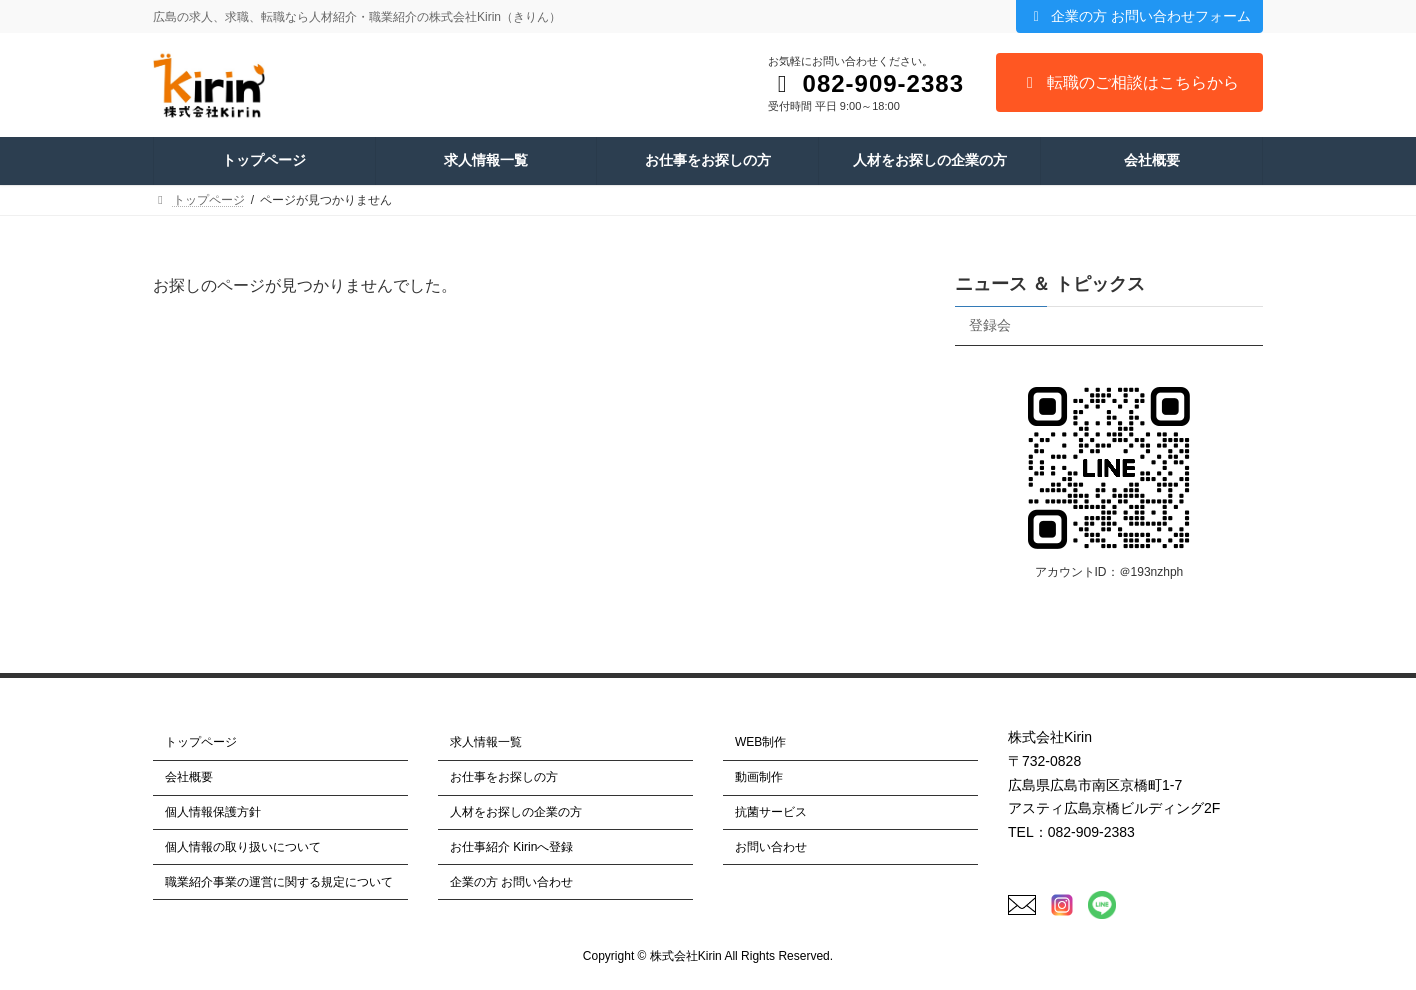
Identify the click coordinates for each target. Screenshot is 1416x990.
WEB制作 (760, 742)
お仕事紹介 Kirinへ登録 (511, 847)
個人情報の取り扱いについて (243, 847)
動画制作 (759, 777)
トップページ (201, 742)
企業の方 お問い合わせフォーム (1139, 16)
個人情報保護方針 (213, 812)
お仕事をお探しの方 (504, 777)
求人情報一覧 (486, 742)
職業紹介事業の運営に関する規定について (279, 881)
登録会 (990, 325)
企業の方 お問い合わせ (511, 881)
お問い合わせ (771, 847)
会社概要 (189, 777)
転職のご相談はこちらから (1129, 82)
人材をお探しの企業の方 (516, 812)
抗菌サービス (771, 812)
